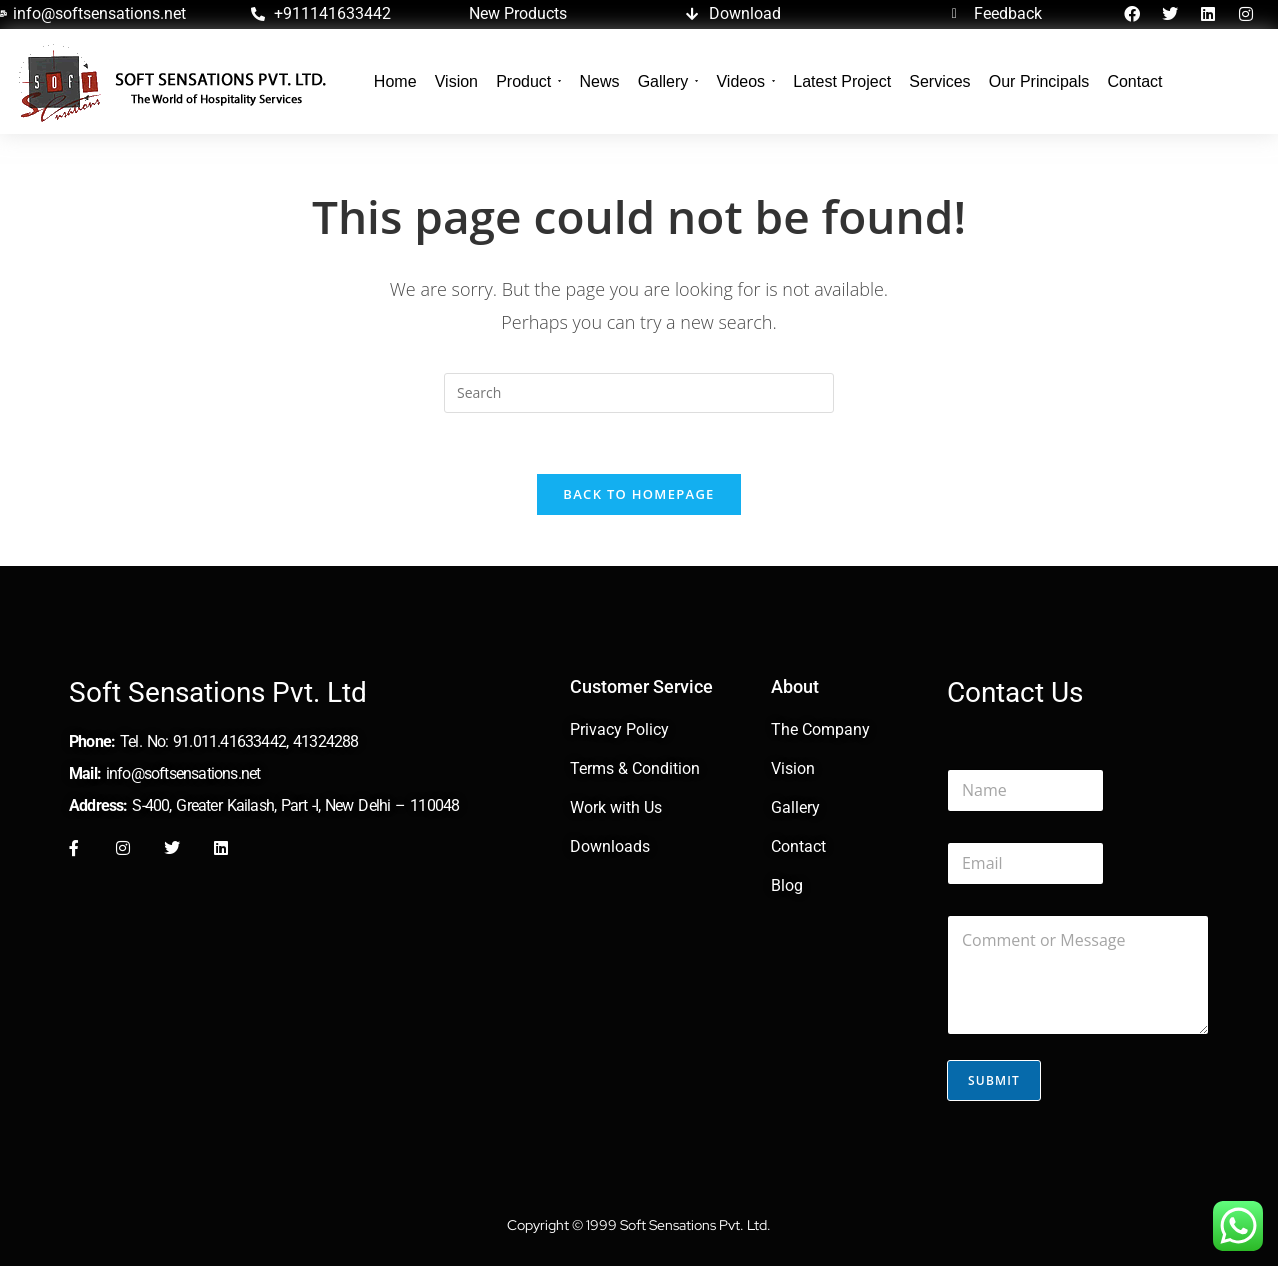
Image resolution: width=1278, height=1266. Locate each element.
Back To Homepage (638, 494)
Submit (994, 1080)
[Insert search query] (639, 393)
